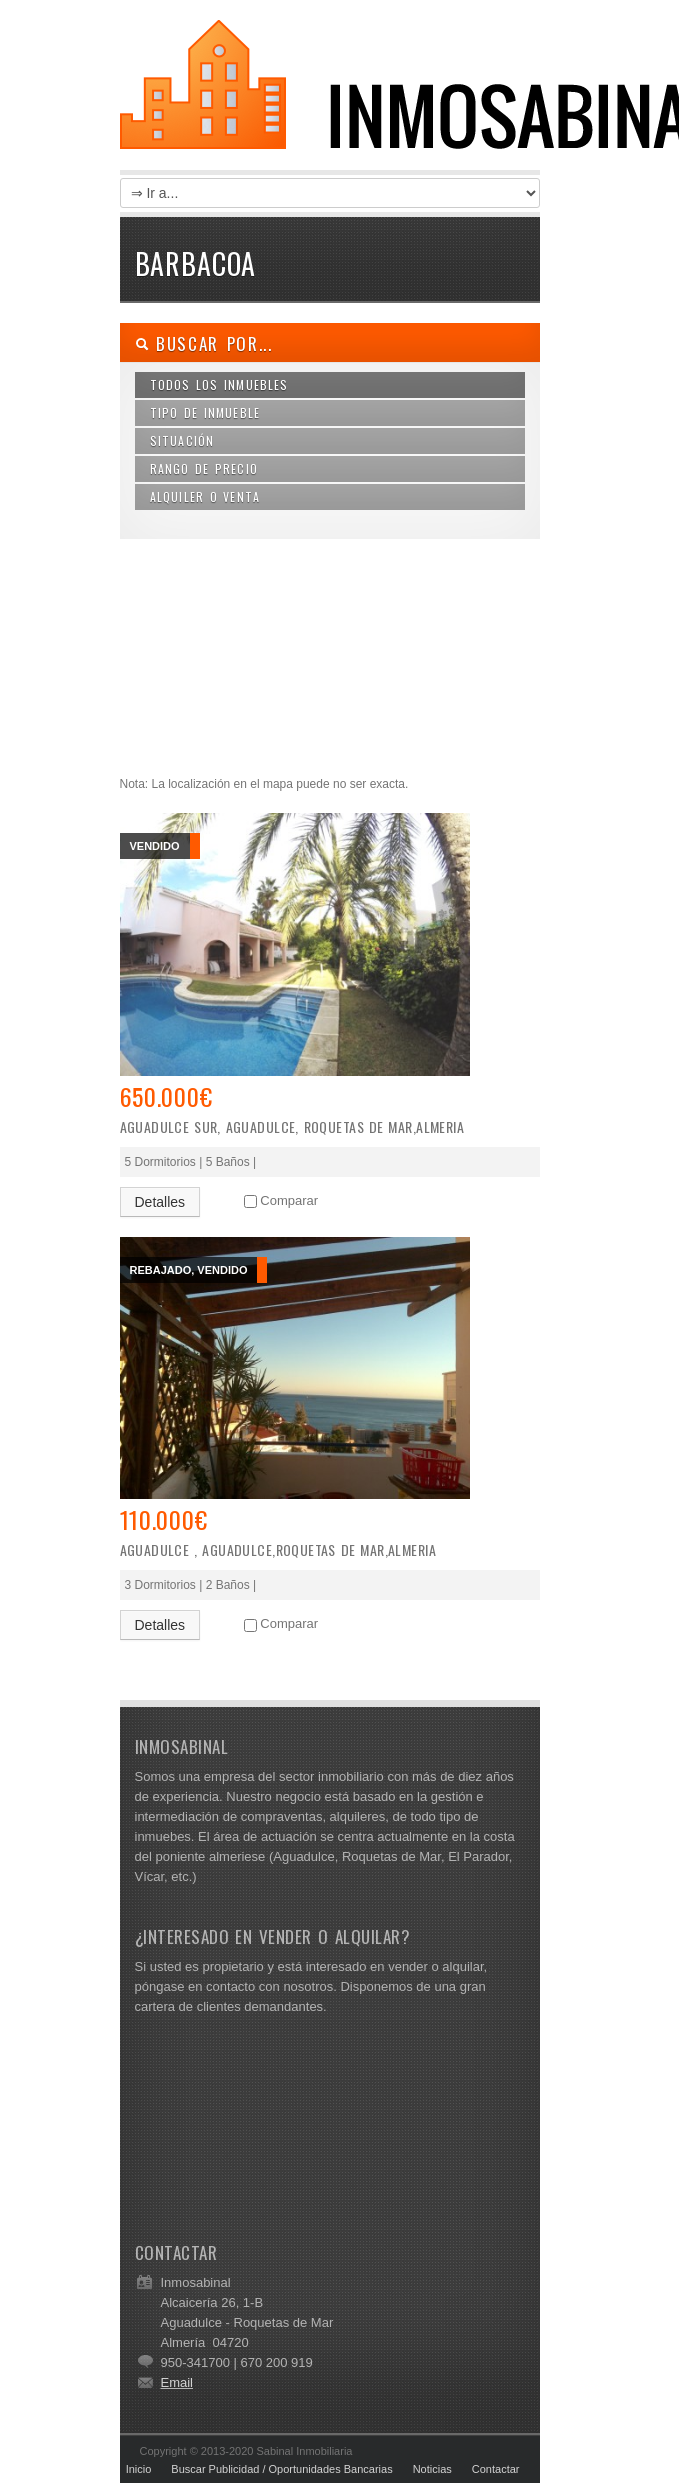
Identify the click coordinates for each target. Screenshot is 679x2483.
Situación (182, 440)
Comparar (289, 1200)
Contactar (496, 2469)
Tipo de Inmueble (205, 412)
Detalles (160, 1202)
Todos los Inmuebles (219, 384)
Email (177, 2382)
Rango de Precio (204, 468)
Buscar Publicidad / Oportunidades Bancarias (281, 2469)
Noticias (432, 2469)
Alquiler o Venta (205, 496)
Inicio (139, 2469)
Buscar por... (204, 343)
